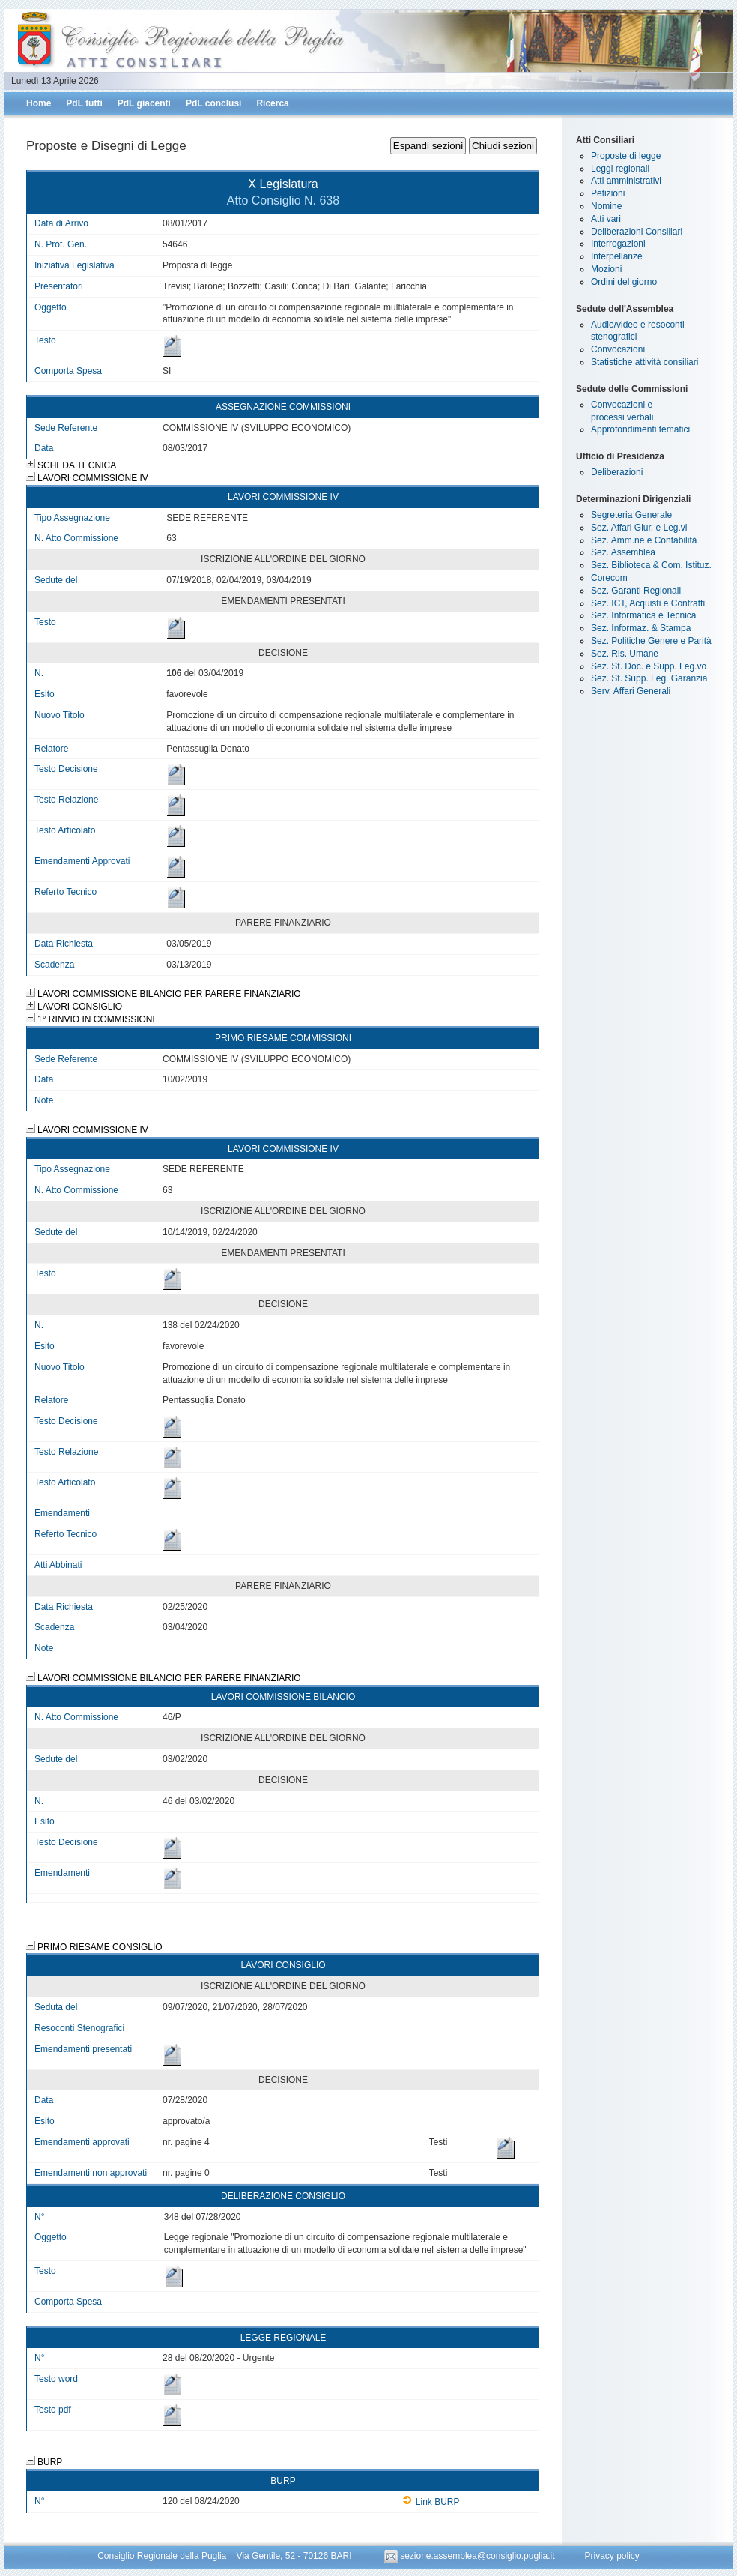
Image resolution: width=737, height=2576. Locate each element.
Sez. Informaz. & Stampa (641, 628)
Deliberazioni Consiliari (636, 231)
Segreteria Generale (631, 515)
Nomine (606, 206)
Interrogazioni (618, 243)
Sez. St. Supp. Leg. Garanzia (649, 678)
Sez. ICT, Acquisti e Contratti (648, 603)
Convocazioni (618, 349)
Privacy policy (611, 2556)
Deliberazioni (617, 472)
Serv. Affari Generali (630, 691)
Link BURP (431, 2502)
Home (38, 103)
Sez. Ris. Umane (624, 653)
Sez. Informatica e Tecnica (644, 615)
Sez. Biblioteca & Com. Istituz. (651, 565)
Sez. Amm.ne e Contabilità (644, 540)
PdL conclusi (213, 103)
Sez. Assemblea (623, 552)
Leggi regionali (620, 168)
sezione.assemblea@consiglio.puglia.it (470, 2556)
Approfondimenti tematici (640, 429)
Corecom (609, 578)
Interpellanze (617, 256)
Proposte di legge (626, 156)
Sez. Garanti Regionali (636, 590)
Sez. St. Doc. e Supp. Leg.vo (648, 666)
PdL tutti (84, 103)
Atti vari (606, 219)
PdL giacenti (144, 103)
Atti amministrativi (626, 180)
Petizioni (608, 193)
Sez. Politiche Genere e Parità (651, 641)
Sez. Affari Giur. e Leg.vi (639, 527)
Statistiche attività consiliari (644, 362)
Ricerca (272, 103)
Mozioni (606, 269)
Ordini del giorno (624, 282)
